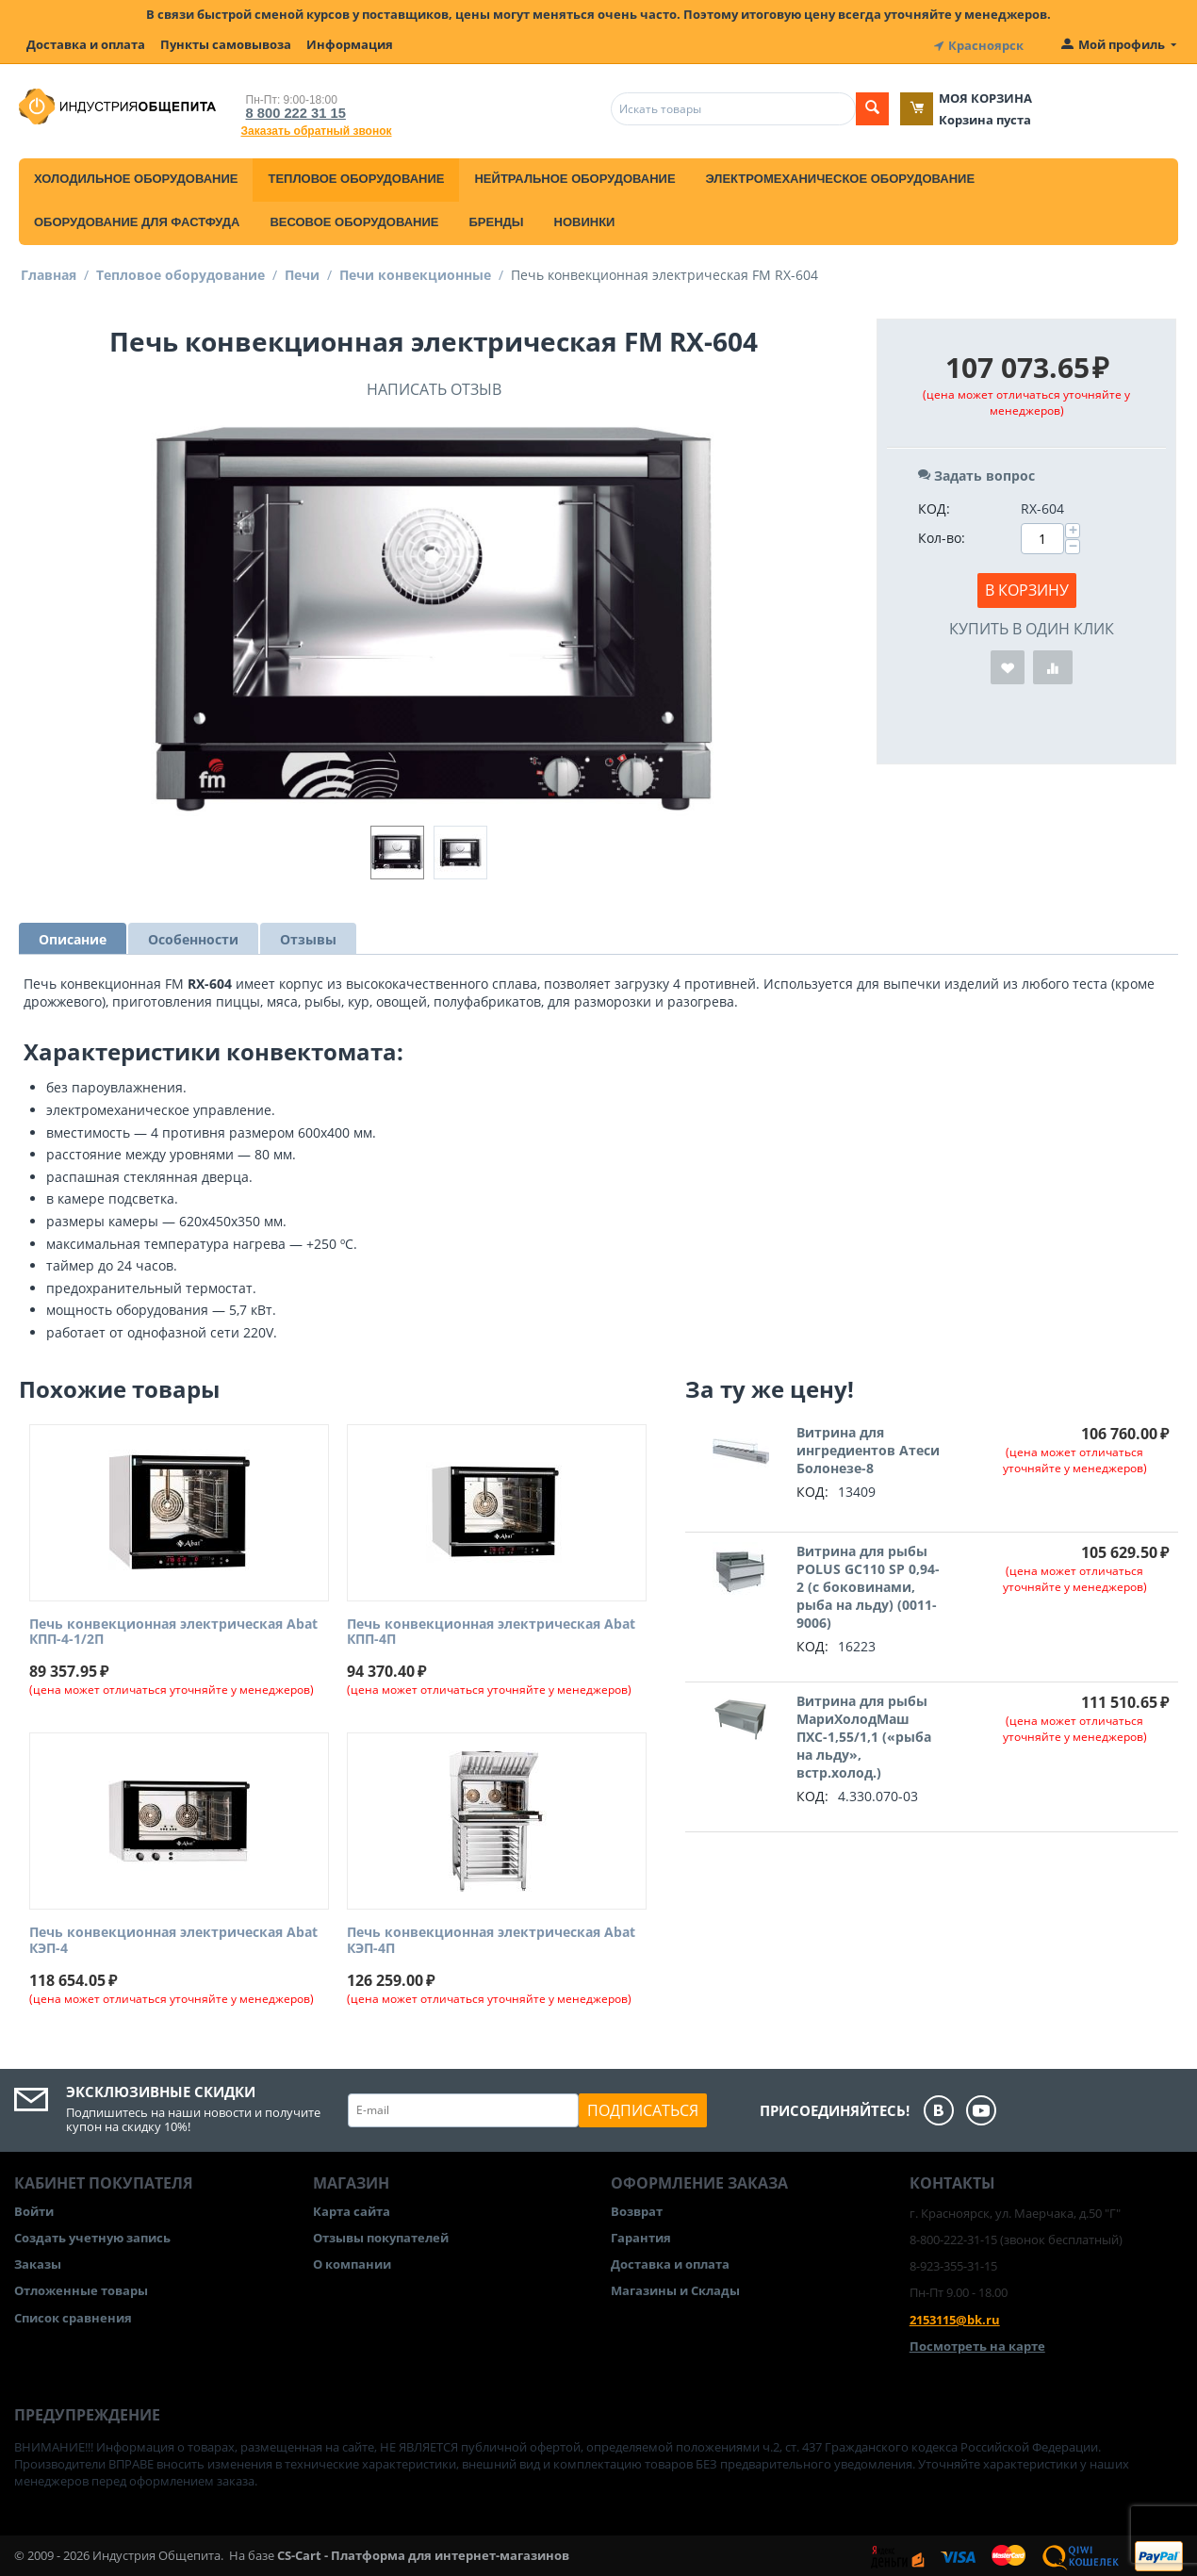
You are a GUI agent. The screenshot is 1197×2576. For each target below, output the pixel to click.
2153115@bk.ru (955, 2316)
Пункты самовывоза (225, 44)
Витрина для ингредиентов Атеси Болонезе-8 (868, 1447)
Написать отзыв (434, 386)
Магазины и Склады (675, 2288)
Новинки (584, 219)
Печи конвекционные (415, 272)
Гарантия (641, 2234)
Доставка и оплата (85, 44)
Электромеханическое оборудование (841, 176)
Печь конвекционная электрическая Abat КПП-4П (491, 1630)
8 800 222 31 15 (290, 110)
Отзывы (308, 936)
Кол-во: (941, 535)
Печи (302, 272)
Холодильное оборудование (136, 176)
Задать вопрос (976, 473)
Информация (349, 44)
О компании (352, 2261)
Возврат (637, 2208)
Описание (73, 936)
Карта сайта (351, 2208)
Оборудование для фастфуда (136, 219)
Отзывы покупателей (381, 2234)
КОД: (934, 506)
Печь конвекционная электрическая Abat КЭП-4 (173, 1938)
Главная (48, 272)
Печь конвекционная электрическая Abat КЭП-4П (491, 1938)
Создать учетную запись (92, 2234)
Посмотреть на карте (977, 2343)
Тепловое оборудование (356, 176)
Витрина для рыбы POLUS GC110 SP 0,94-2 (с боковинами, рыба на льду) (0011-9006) (868, 1584)
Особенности (193, 936)
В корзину (1027, 587)
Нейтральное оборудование (574, 176)
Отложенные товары (81, 2288)
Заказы (37, 2261)
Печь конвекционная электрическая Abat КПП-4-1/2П (173, 1630)
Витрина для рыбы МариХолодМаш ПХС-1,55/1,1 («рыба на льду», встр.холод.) (863, 1734)
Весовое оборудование (354, 219)
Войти (34, 2208)
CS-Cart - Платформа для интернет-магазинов (423, 2553)
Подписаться (642, 2107)
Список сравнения (73, 2314)
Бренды (495, 219)
